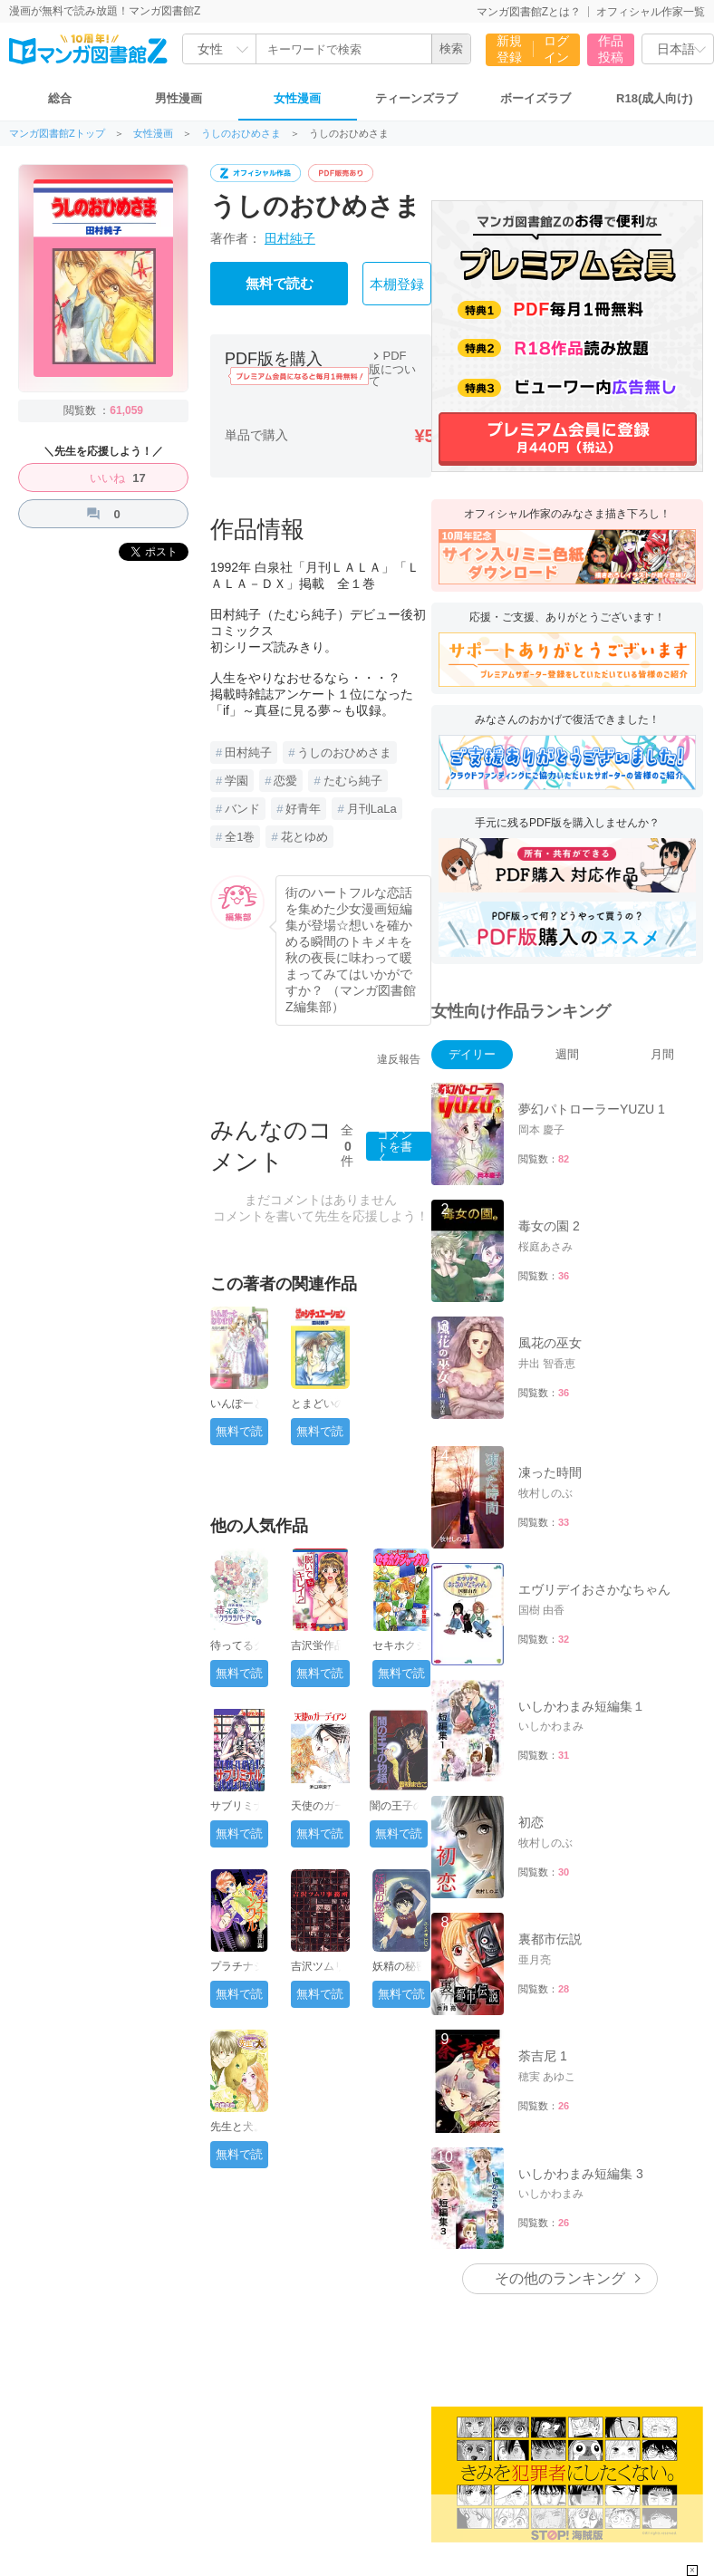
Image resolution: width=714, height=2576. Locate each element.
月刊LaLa (372, 808)
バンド (242, 808)
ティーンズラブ (416, 98)
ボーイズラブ (535, 98)
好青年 (303, 808)
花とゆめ (304, 837)
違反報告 (398, 1059)
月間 (662, 1054)
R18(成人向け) (654, 98)
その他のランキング (560, 2278)
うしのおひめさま (241, 134)
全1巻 (240, 837)
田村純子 (290, 238)
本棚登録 (397, 284)
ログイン (556, 49)
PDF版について (392, 368)
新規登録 (509, 49)
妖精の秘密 (399, 1966)
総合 (60, 98)
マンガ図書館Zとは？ (529, 11)
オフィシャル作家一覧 (650, 11)
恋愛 (285, 780)
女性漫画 (297, 98)
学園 (236, 780)
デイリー (472, 1054)
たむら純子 (352, 780)
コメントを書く (394, 1146)
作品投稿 (610, 49)
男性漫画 (178, 98)
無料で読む (280, 283)
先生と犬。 (237, 2126)
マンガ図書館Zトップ (57, 134)
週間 (567, 1054)
